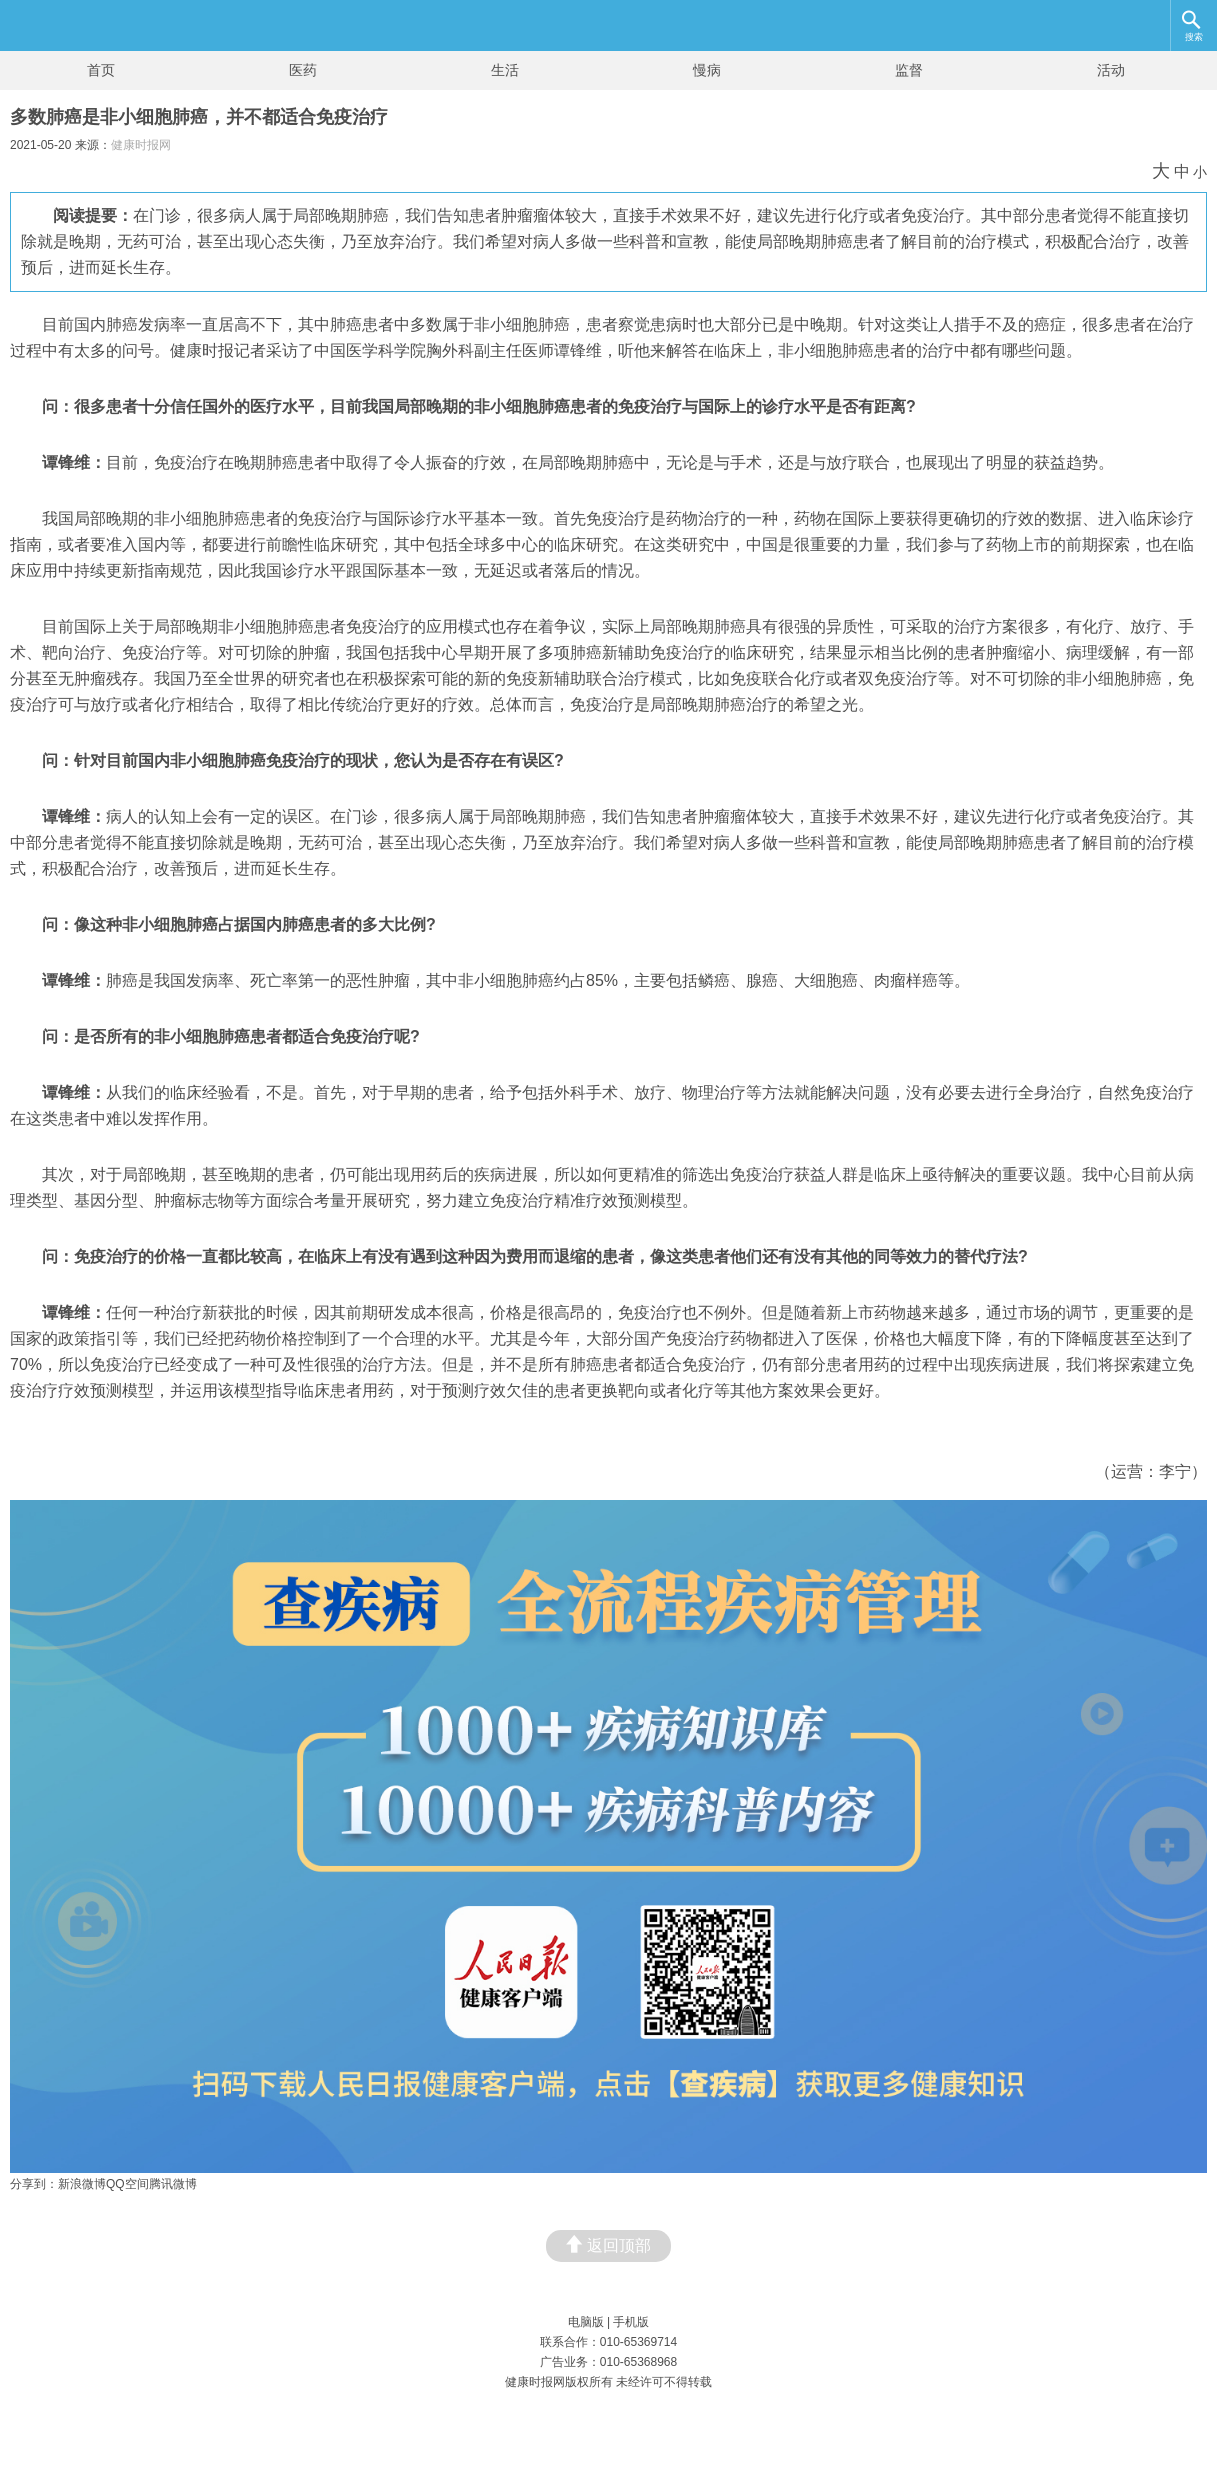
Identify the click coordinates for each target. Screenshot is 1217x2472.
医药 (303, 70)
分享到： (34, 2184)
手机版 (631, 2322)
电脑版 (586, 2322)
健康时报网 (141, 145)
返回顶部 (608, 2244)
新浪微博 (82, 2184)
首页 (101, 70)
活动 (1111, 70)
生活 (505, 70)
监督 (909, 70)
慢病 (707, 70)
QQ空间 (127, 2184)
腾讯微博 (173, 2184)
